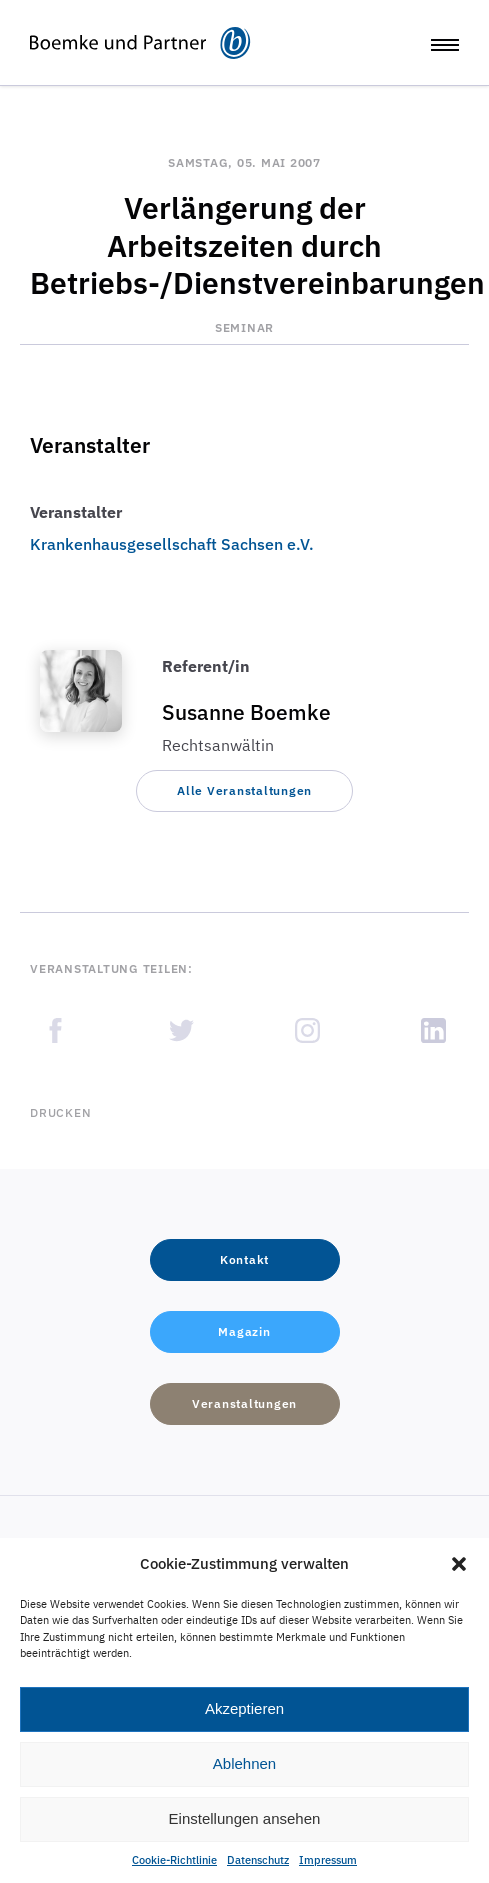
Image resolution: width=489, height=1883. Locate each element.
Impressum (328, 1860)
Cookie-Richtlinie (174, 1860)
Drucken (60, 1112)
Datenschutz (258, 1860)
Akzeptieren (244, 1708)
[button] (459, 1564)
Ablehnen (244, 1763)
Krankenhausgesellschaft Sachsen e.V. (172, 544)
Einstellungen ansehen (245, 1818)
